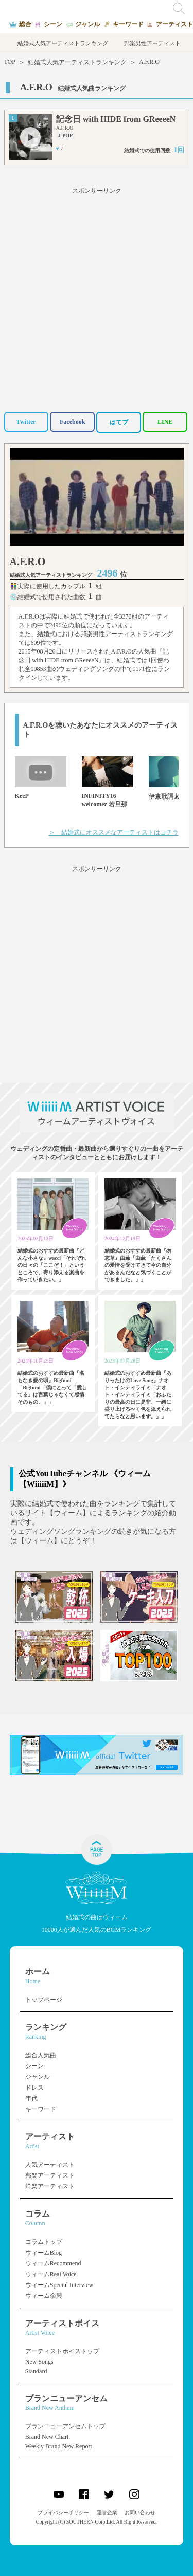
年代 (31, 2098)
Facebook (72, 421)
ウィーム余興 (43, 2295)
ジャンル (37, 2076)
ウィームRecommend (53, 2263)
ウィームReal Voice (51, 2274)
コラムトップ (43, 2241)
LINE (164, 421)
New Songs (39, 2361)
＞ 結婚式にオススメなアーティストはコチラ (114, 832)
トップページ (43, 1999)
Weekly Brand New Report (58, 2446)
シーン (34, 2066)
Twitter (26, 421)
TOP (9, 61)
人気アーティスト (50, 2164)
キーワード (40, 2109)
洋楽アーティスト (50, 2186)
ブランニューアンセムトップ (65, 2426)
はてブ (119, 422)
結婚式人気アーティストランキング (77, 62)
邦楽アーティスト (50, 2175)
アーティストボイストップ (62, 2351)
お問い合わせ (140, 2512)
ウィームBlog (43, 2252)
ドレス (34, 2087)
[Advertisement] (96, 298)
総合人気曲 (40, 2055)
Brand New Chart (47, 2436)
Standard (36, 2371)
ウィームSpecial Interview (59, 2285)
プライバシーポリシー (63, 2512)
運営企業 (107, 2512)
